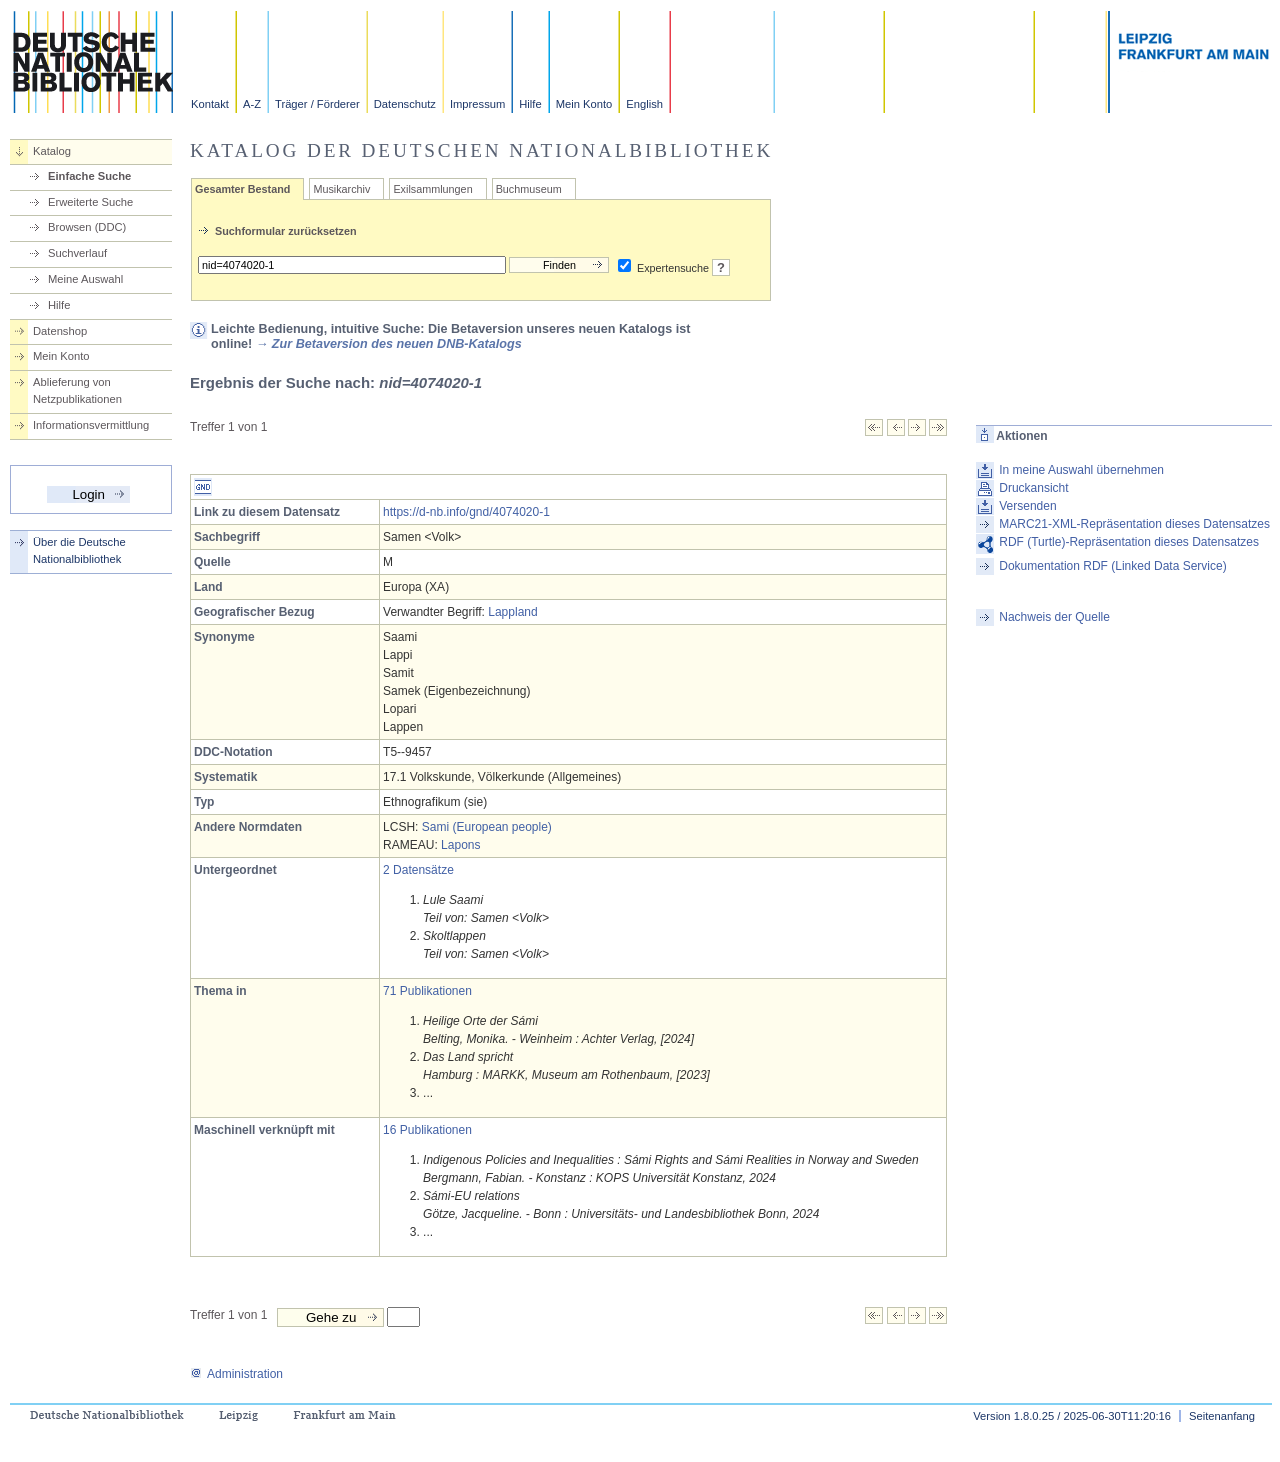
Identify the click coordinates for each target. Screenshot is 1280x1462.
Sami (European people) (487, 827)
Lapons (460, 845)
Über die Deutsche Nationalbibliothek (79, 550)
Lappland (512, 612)
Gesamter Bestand (242, 189)
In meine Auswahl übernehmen (1081, 470)
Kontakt (210, 104)
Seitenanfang (1222, 1416)
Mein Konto (584, 104)
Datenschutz (405, 104)
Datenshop (60, 331)
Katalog (52, 151)
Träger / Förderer (317, 104)
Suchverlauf (77, 253)
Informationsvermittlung (91, 425)
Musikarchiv (341, 189)
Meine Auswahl (85, 279)
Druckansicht (1033, 488)
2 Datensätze (418, 870)
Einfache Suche (89, 176)
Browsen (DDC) (87, 227)
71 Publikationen (427, 991)
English (644, 104)
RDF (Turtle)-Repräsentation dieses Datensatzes (1129, 542)
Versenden (1027, 506)
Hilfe (530, 104)
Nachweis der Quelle (1054, 617)
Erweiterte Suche (90, 202)
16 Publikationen (427, 1130)
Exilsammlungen (432, 189)
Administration (236, 1374)
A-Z (252, 104)
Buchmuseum (529, 189)
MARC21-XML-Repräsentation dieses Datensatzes (1134, 524)
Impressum (477, 104)
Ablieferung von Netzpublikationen (77, 390)
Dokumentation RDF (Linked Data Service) (1112, 566)
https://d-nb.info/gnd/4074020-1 (466, 512)
